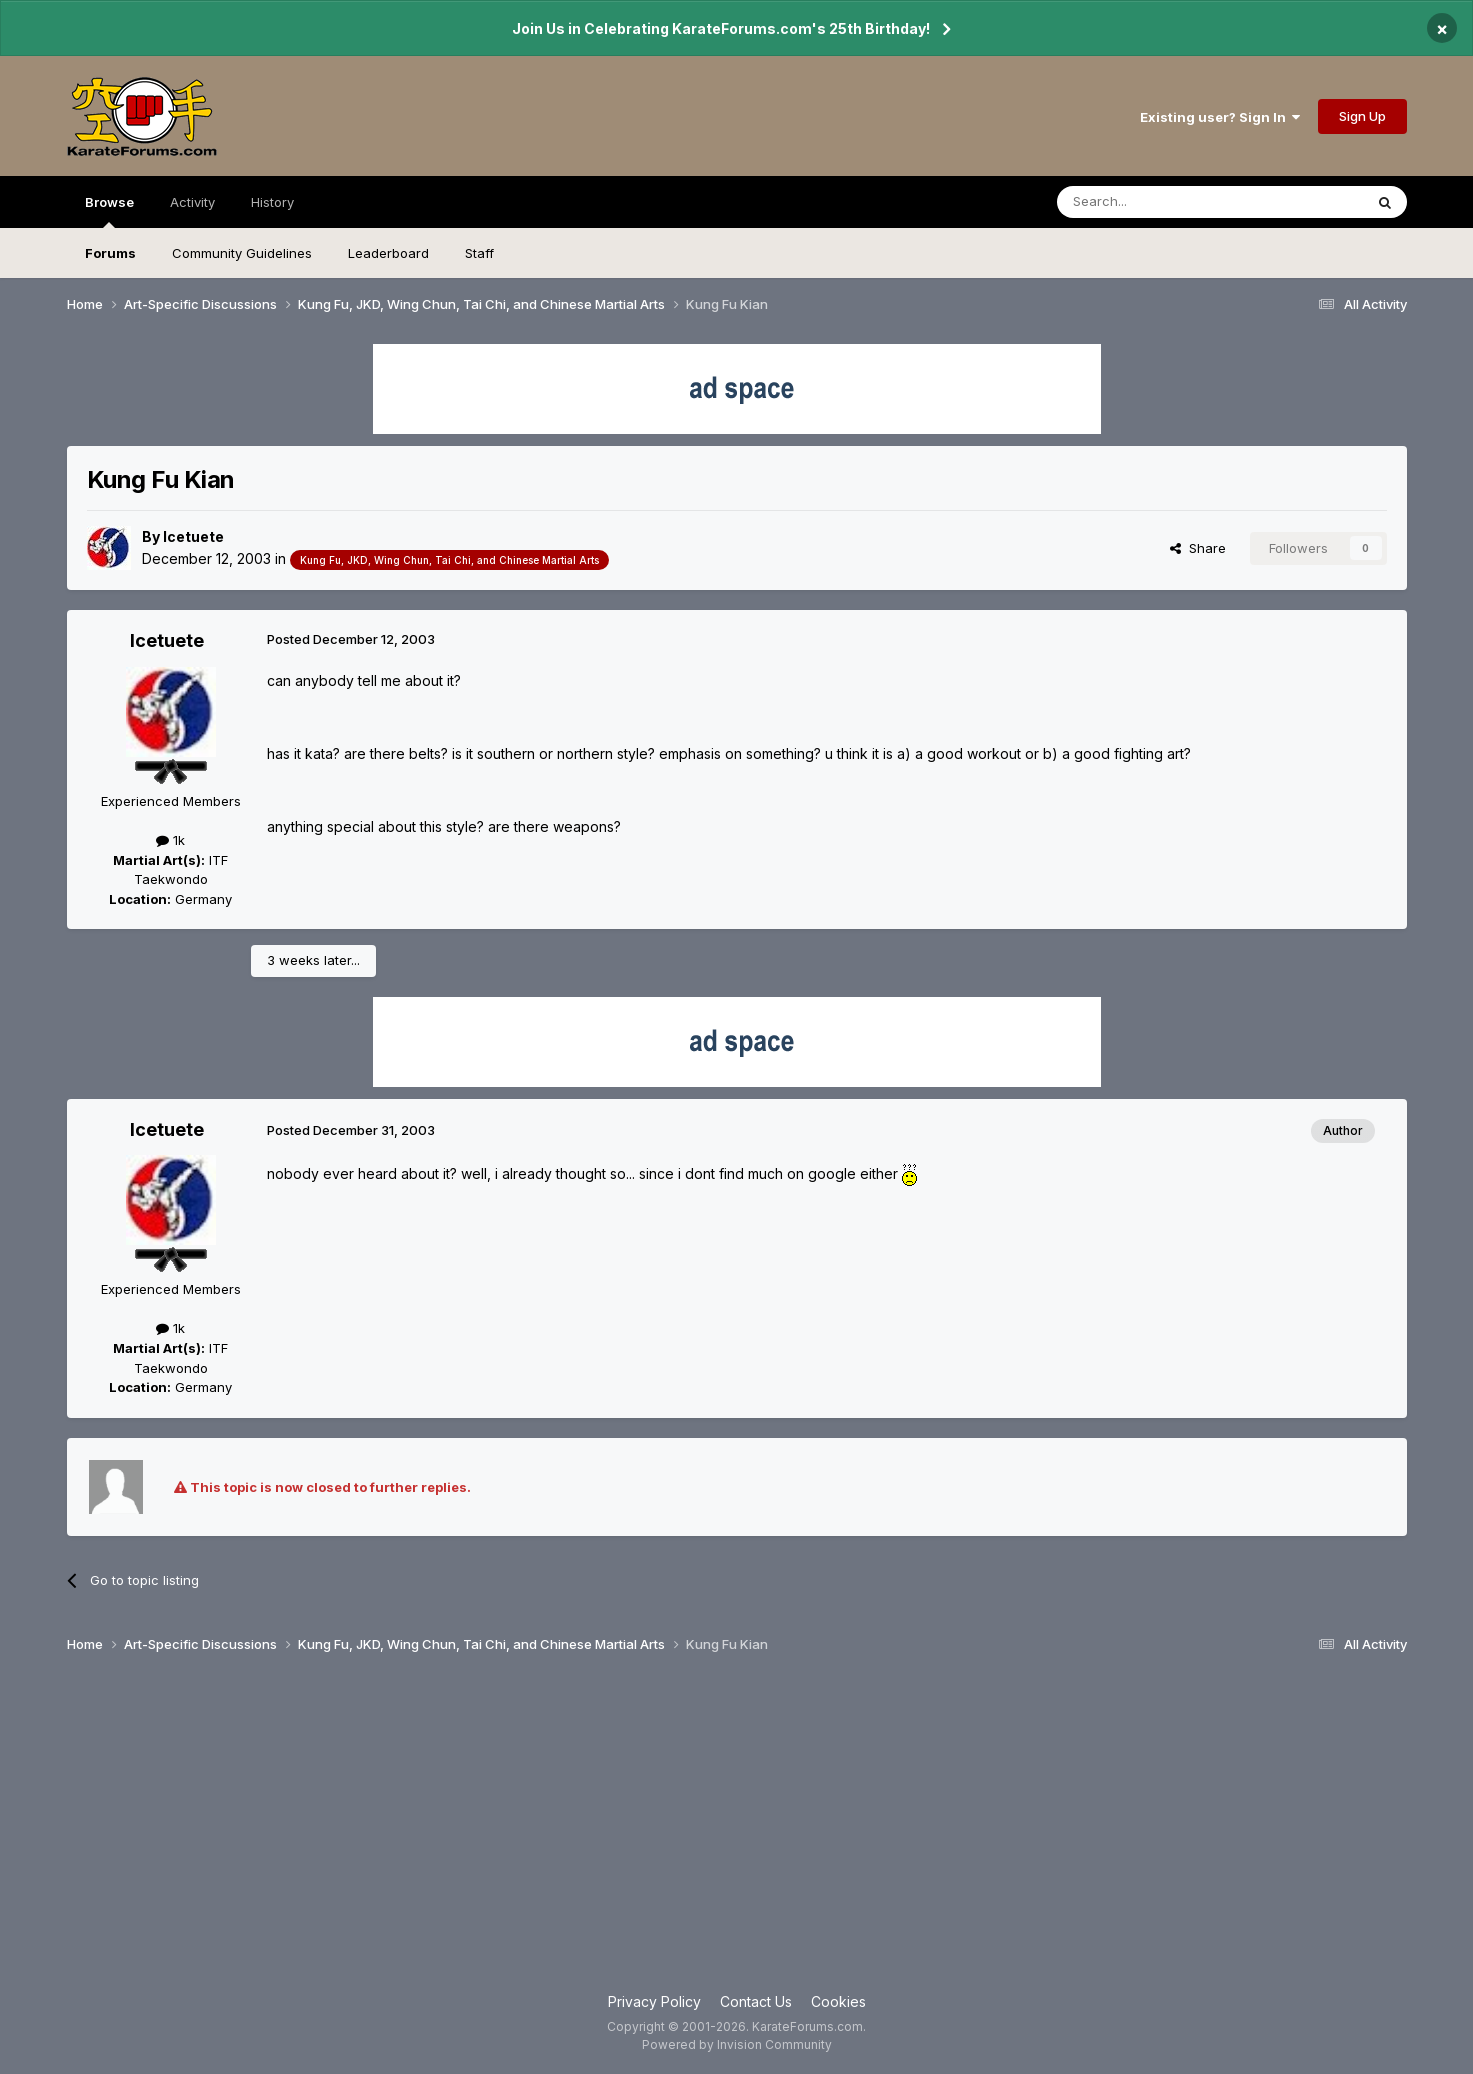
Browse (109, 211)
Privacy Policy (654, 2001)
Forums (110, 253)
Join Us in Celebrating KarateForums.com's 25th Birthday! (721, 28)
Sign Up (1362, 116)
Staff (479, 253)
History (272, 202)
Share (1198, 548)
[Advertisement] (737, 1831)
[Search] (1159, 202)
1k (170, 840)
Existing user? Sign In (1220, 117)
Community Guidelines (242, 253)
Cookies (838, 2001)
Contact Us (756, 2001)
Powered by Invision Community (737, 2044)
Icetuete (193, 536)
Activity (192, 202)
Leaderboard (388, 253)
